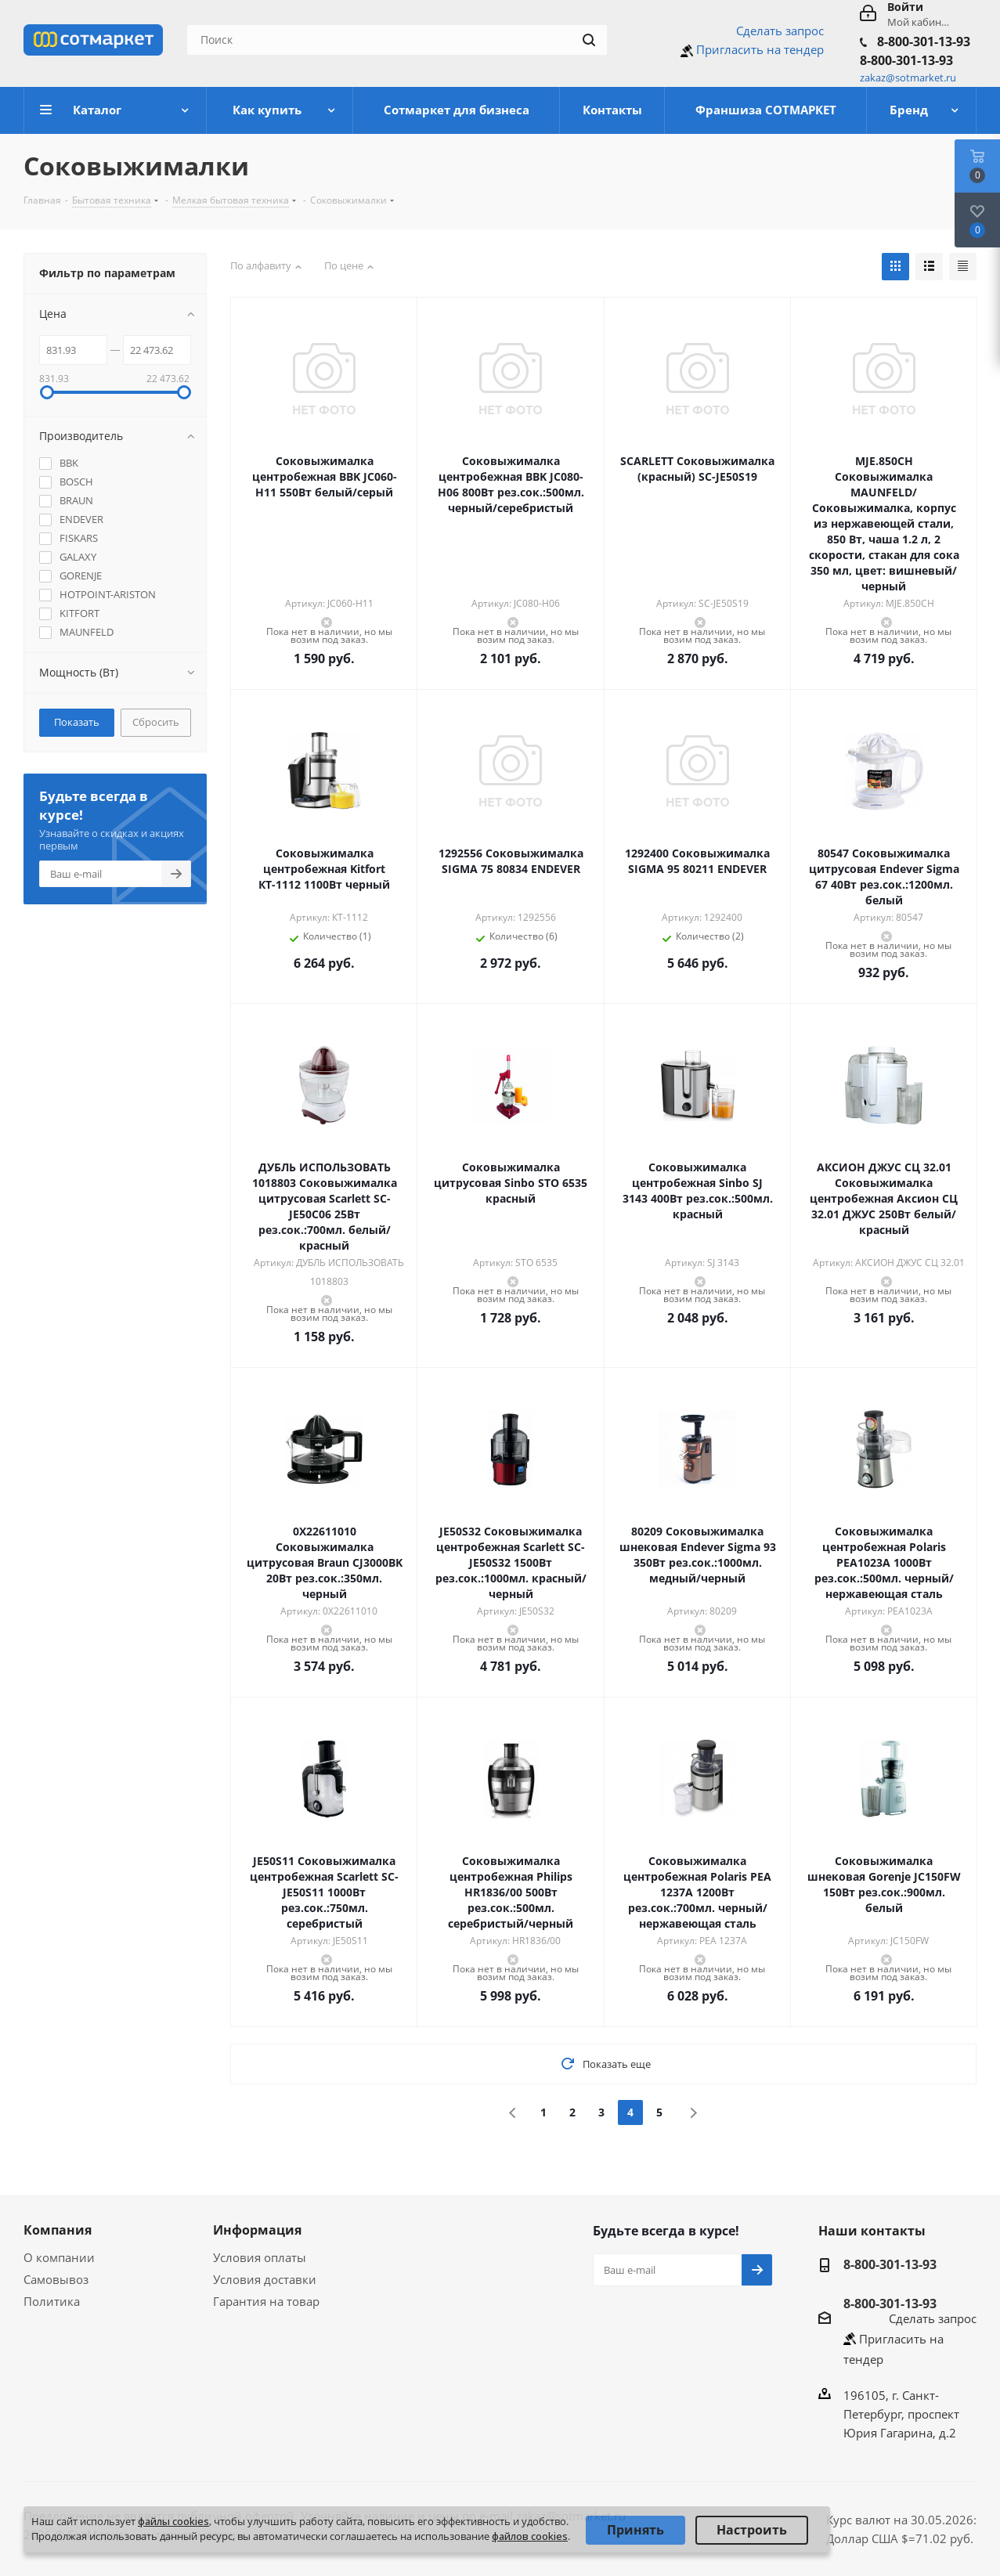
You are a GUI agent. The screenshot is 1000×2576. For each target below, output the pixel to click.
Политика (51, 2301)
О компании (59, 2257)
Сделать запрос (780, 30)
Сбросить (155, 722)
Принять (635, 2529)
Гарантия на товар (266, 2301)
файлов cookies (530, 2536)
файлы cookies (173, 2521)
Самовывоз (55, 2279)
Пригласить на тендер (760, 49)
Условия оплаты (259, 2257)
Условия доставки (264, 2279)
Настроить (752, 2529)
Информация (257, 2230)
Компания (57, 2230)
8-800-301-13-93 (923, 41)
